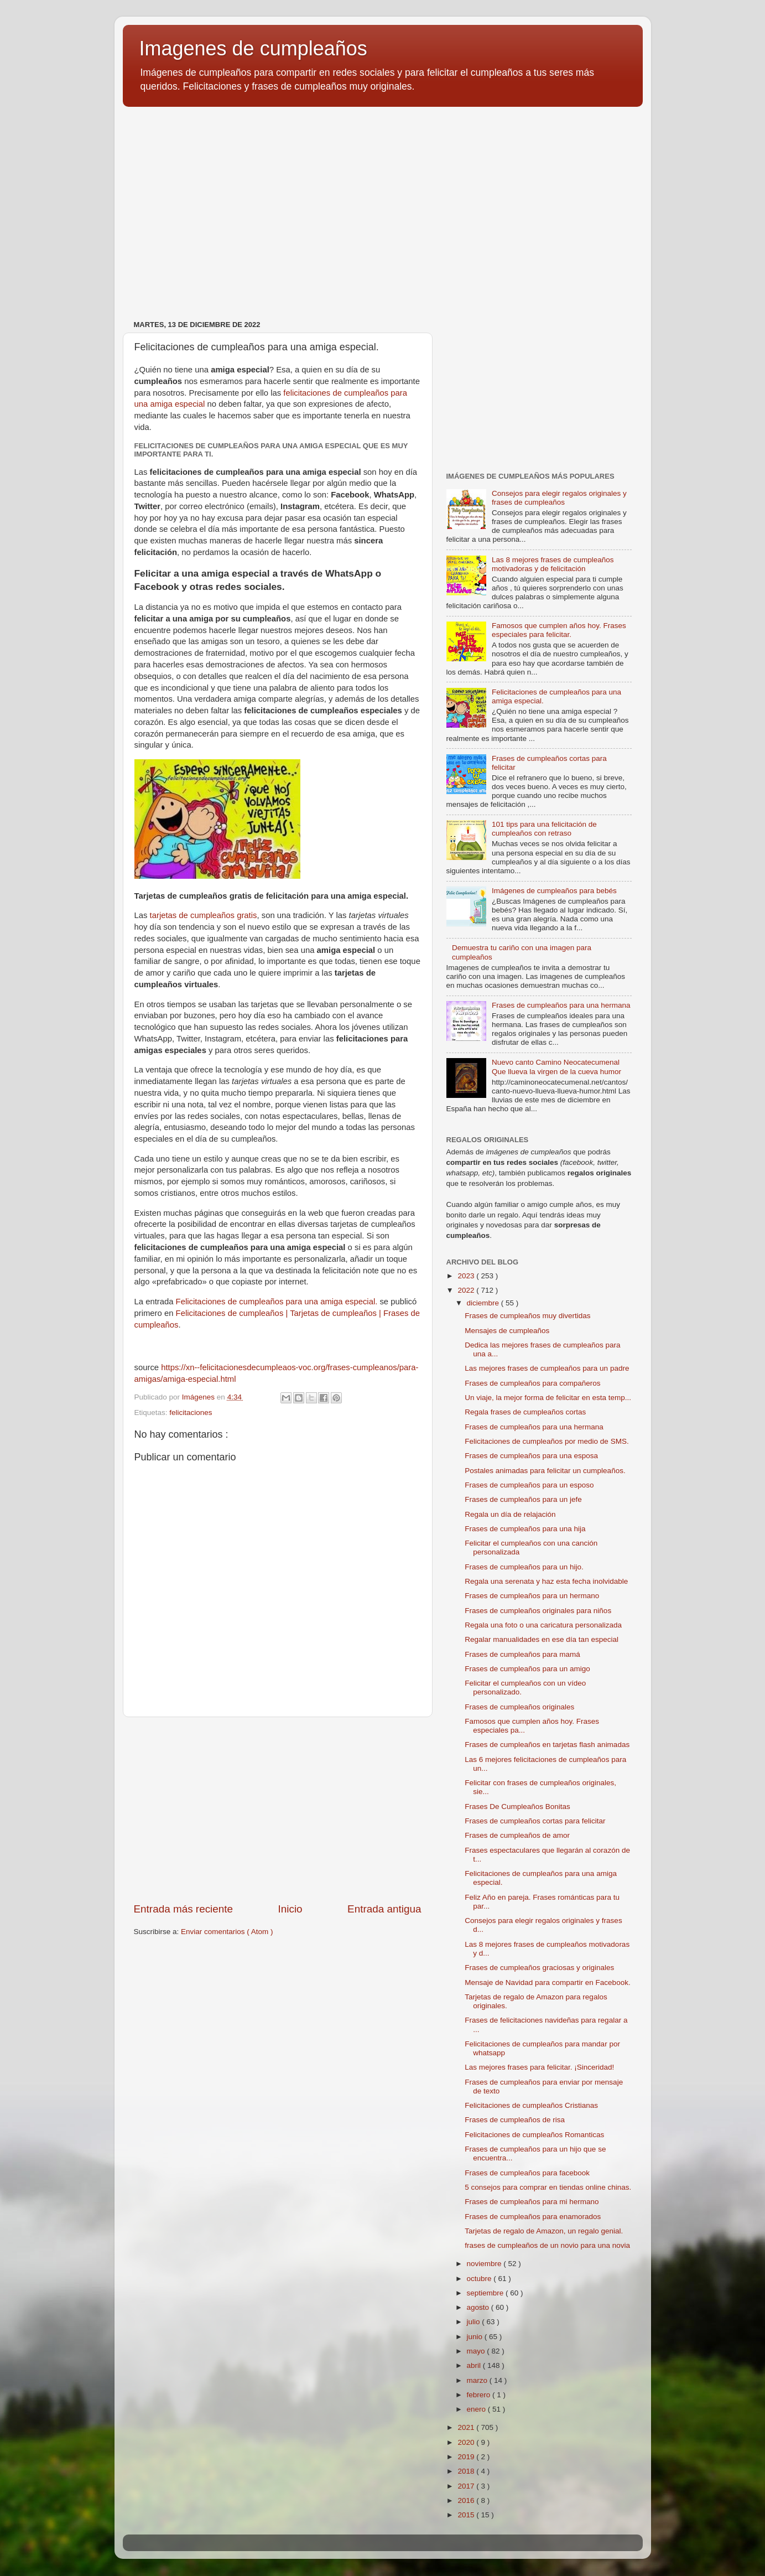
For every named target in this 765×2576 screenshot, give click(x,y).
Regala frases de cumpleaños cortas (525, 1412)
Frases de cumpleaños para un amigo (527, 1669)
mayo (477, 2351)
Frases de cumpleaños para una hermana (561, 1005)
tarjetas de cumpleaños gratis (203, 915)
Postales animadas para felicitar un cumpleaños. (545, 1470)
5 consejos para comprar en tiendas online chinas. (548, 2187)
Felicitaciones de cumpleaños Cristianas (531, 2105)
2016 (466, 2500)
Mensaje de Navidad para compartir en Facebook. (547, 1982)
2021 (466, 2427)
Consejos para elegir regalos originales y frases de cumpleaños (559, 497)
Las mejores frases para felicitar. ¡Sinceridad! (539, 2067)
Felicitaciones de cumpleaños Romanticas (534, 2135)
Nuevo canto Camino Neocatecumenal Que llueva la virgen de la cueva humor (556, 1066)
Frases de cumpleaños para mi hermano (532, 2201)
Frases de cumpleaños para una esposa (531, 1456)
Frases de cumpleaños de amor (517, 1835)
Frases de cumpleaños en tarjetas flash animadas (547, 1744)
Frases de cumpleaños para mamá (522, 1654)
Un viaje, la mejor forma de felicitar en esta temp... (548, 1397)
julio (474, 2322)
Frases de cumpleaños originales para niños (538, 1610)
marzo (478, 2380)
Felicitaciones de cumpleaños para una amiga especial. (277, 1301)
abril (475, 2365)
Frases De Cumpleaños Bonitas (517, 1806)
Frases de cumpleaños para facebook (527, 2173)
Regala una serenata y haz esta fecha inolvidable (546, 1581)
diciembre (484, 1303)
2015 (466, 2515)
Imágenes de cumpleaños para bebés (554, 891)
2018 (466, 2471)
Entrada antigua (384, 1909)
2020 (466, 2442)
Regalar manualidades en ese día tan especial (541, 1639)
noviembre (485, 2263)
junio (476, 2337)
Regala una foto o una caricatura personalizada (543, 1625)
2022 (466, 1290)
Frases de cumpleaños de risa (515, 2120)
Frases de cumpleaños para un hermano (532, 1596)
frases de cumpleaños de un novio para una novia (547, 2245)
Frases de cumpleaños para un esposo (529, 1485)
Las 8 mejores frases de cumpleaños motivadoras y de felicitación (553, 564)
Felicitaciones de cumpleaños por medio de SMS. (546, 1441)
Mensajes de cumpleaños (507, 1330)
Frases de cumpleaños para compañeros (532, 1383)
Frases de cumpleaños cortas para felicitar (535, 1821)
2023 (466, 1276)
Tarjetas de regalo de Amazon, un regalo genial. (544, 2231)
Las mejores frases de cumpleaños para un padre (547, 1368)
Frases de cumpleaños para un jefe (523, 1499)
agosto (479, 2307)
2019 (466, 2457)
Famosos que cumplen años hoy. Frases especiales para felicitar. (559, 630)
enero (477, 2409)
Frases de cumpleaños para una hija (525, 1529)
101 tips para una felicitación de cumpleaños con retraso (544, 828)
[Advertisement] (383, 200)
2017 (466, 2486)
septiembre (486, 2293)
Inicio (290, 1909)
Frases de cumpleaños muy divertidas (527, 1316)
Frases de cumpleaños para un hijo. (524, 1567)
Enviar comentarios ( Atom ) (227, 1931)
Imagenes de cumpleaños (253, 48)
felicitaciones (190, 1412)
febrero (480, 2395)
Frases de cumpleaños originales (519, 1707)
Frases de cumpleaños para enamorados (533, 2216)
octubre (480, 2278)
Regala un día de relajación (510, 1514)
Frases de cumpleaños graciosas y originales (539, 1967)
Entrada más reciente (183, 1909)
